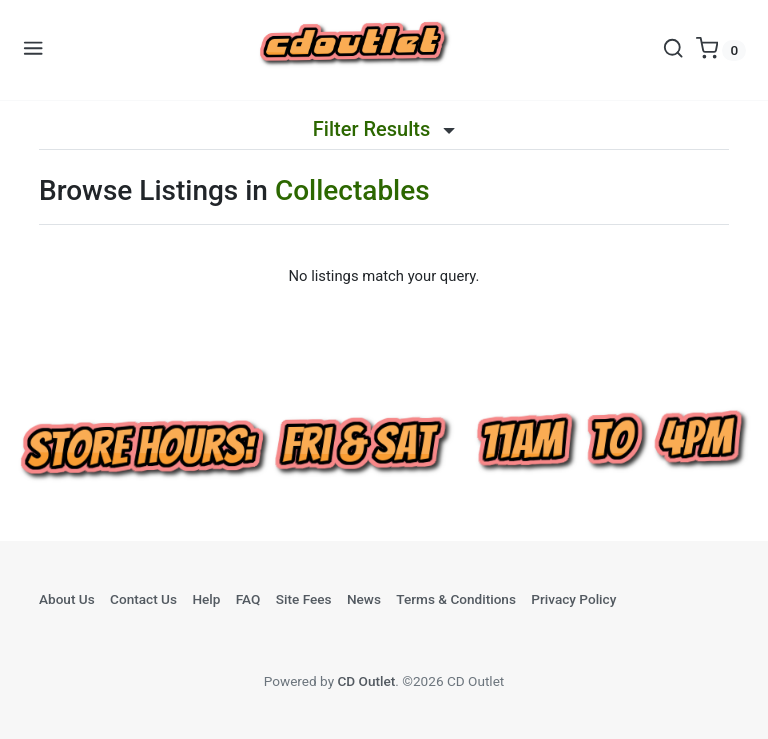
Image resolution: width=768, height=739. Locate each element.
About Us (67, 599)
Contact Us (143, 599)
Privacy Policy (573, 599)
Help (206, 599)
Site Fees (304, 599)
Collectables (352, 190)
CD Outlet (366, 681)
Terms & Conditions (456, 599)
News (364, 599)
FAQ (248, 599)
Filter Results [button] (384, 129)
